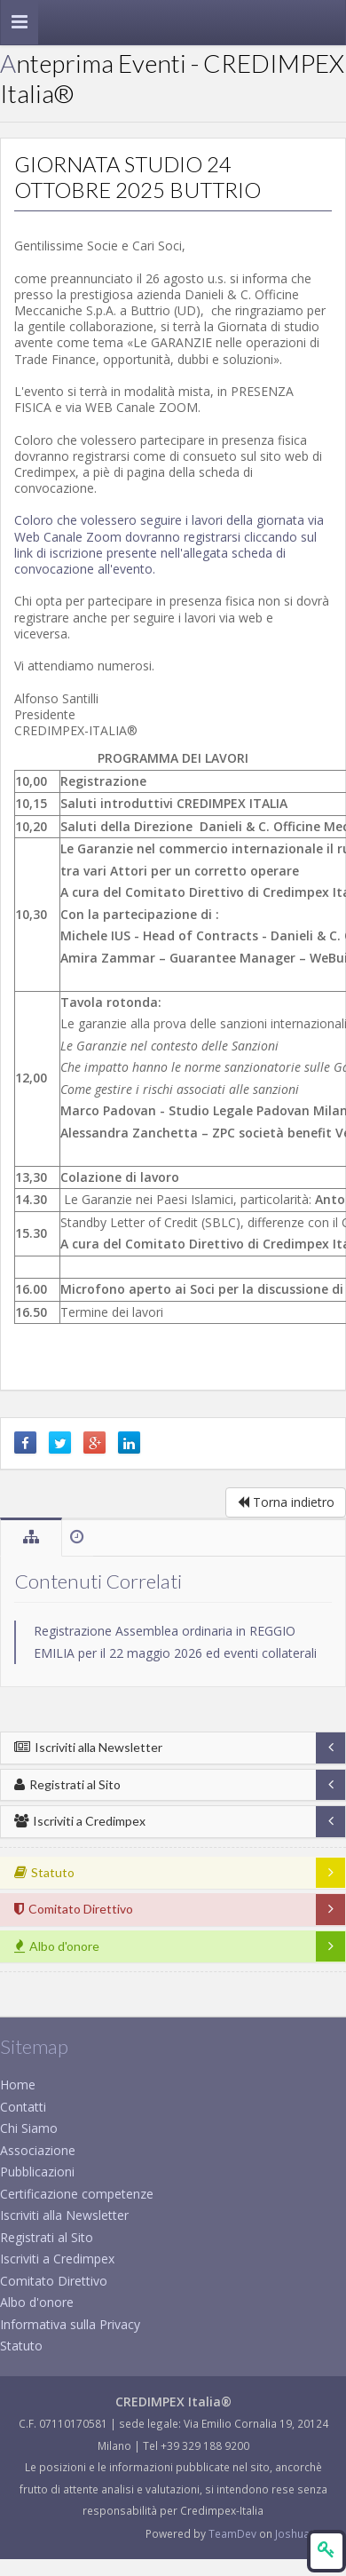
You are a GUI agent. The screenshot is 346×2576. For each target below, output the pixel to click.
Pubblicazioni (37, 2171)
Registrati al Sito (67, 1784)
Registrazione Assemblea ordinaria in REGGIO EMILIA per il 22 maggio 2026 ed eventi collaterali (175, 1641)
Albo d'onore (37, 2302)
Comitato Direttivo (53, 2280)
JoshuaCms (304, 2533)
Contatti (23, 2106)
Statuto (21, 2345)
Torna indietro (285, 1502)
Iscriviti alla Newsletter (88, 1747)
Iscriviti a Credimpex (79, 1820)
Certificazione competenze (76, 2193)
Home (17, 2084)
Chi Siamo (29, 2128)
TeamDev (233, 2533)
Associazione (37, 2150)
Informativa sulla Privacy (70, 2324)
